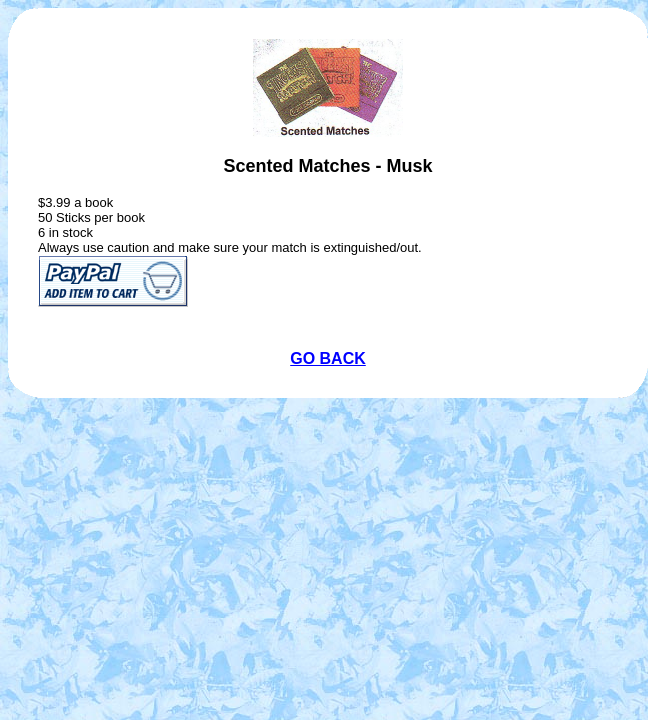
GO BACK (328, 358)
